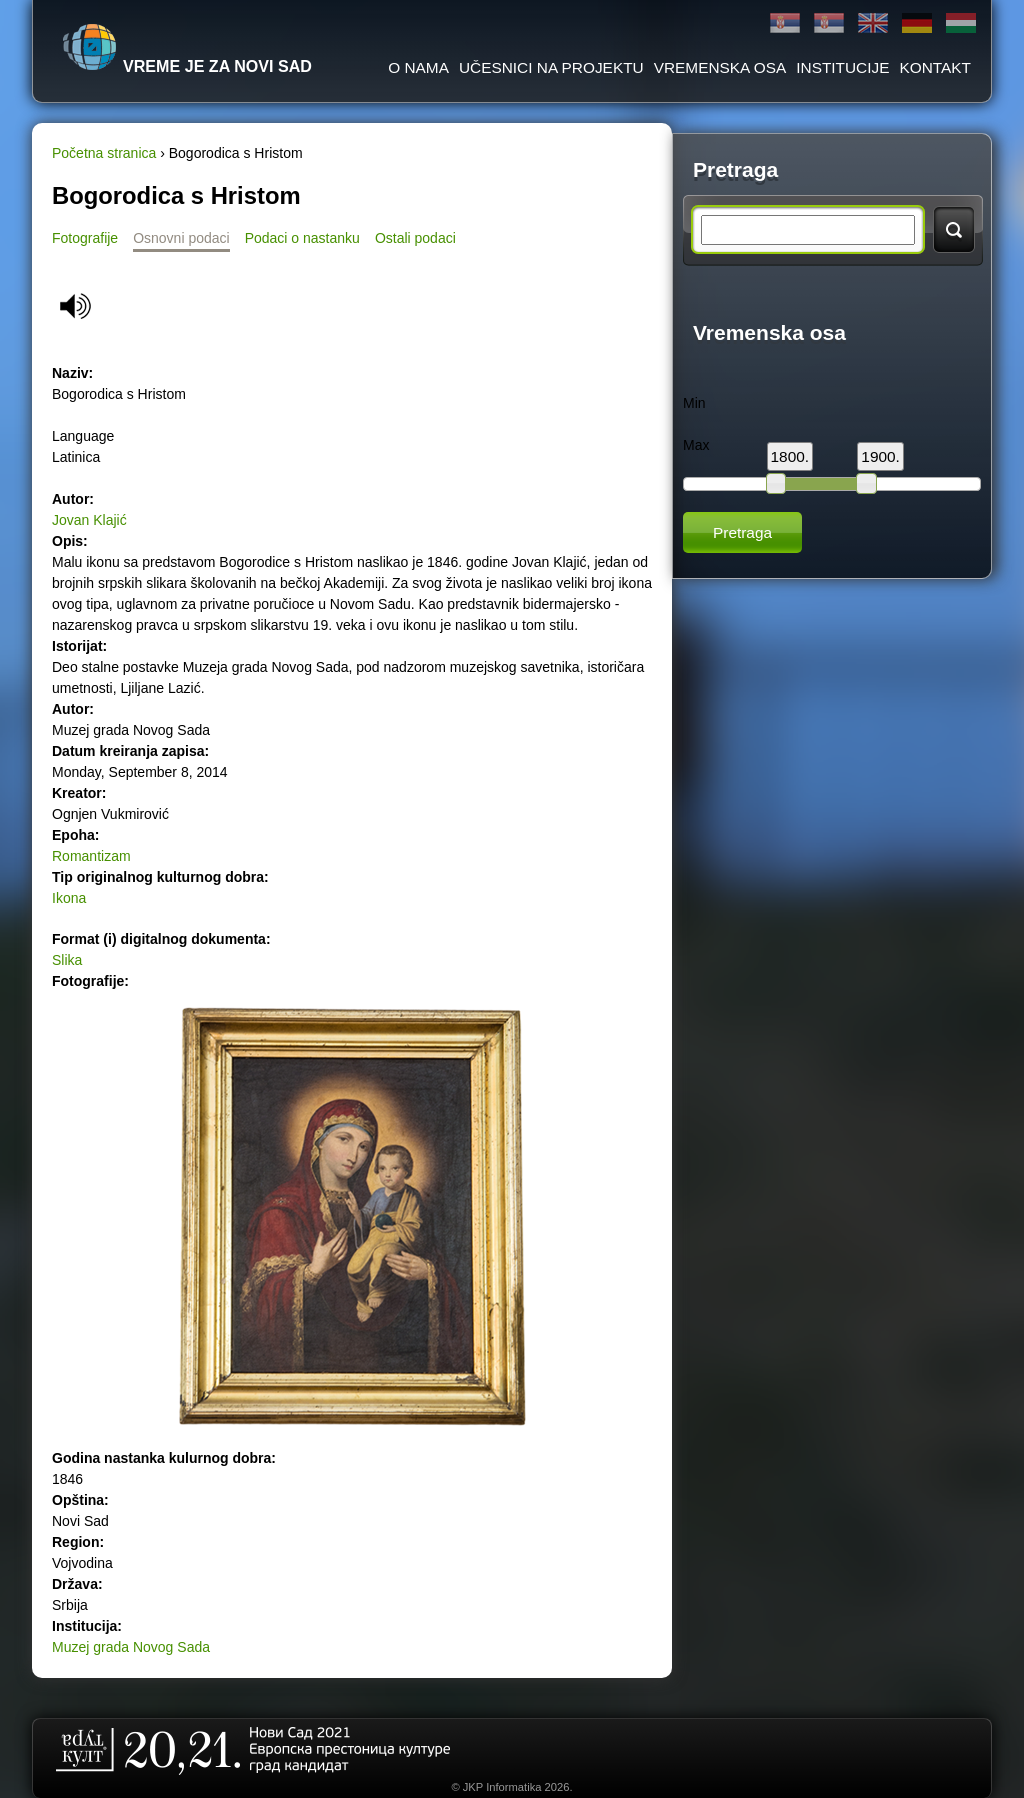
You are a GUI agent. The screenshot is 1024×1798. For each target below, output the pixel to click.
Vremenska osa (720, 67)
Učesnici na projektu (551, 67)
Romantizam (91, 856)
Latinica (829, 23)
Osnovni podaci (181, 238)
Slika (67, 960)
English (873, 23)
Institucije (842, 67)
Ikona (69, 898)
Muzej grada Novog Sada (131, 1647)
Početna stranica (104, 153)
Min (694, 403)
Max (696, 445)
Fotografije (85, 238)
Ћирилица (785, 23)
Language (83, 436)
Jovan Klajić (89, 520)
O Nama (418, 67)
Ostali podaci (415, 238)
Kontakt (935, 67)
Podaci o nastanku (302, 238)
